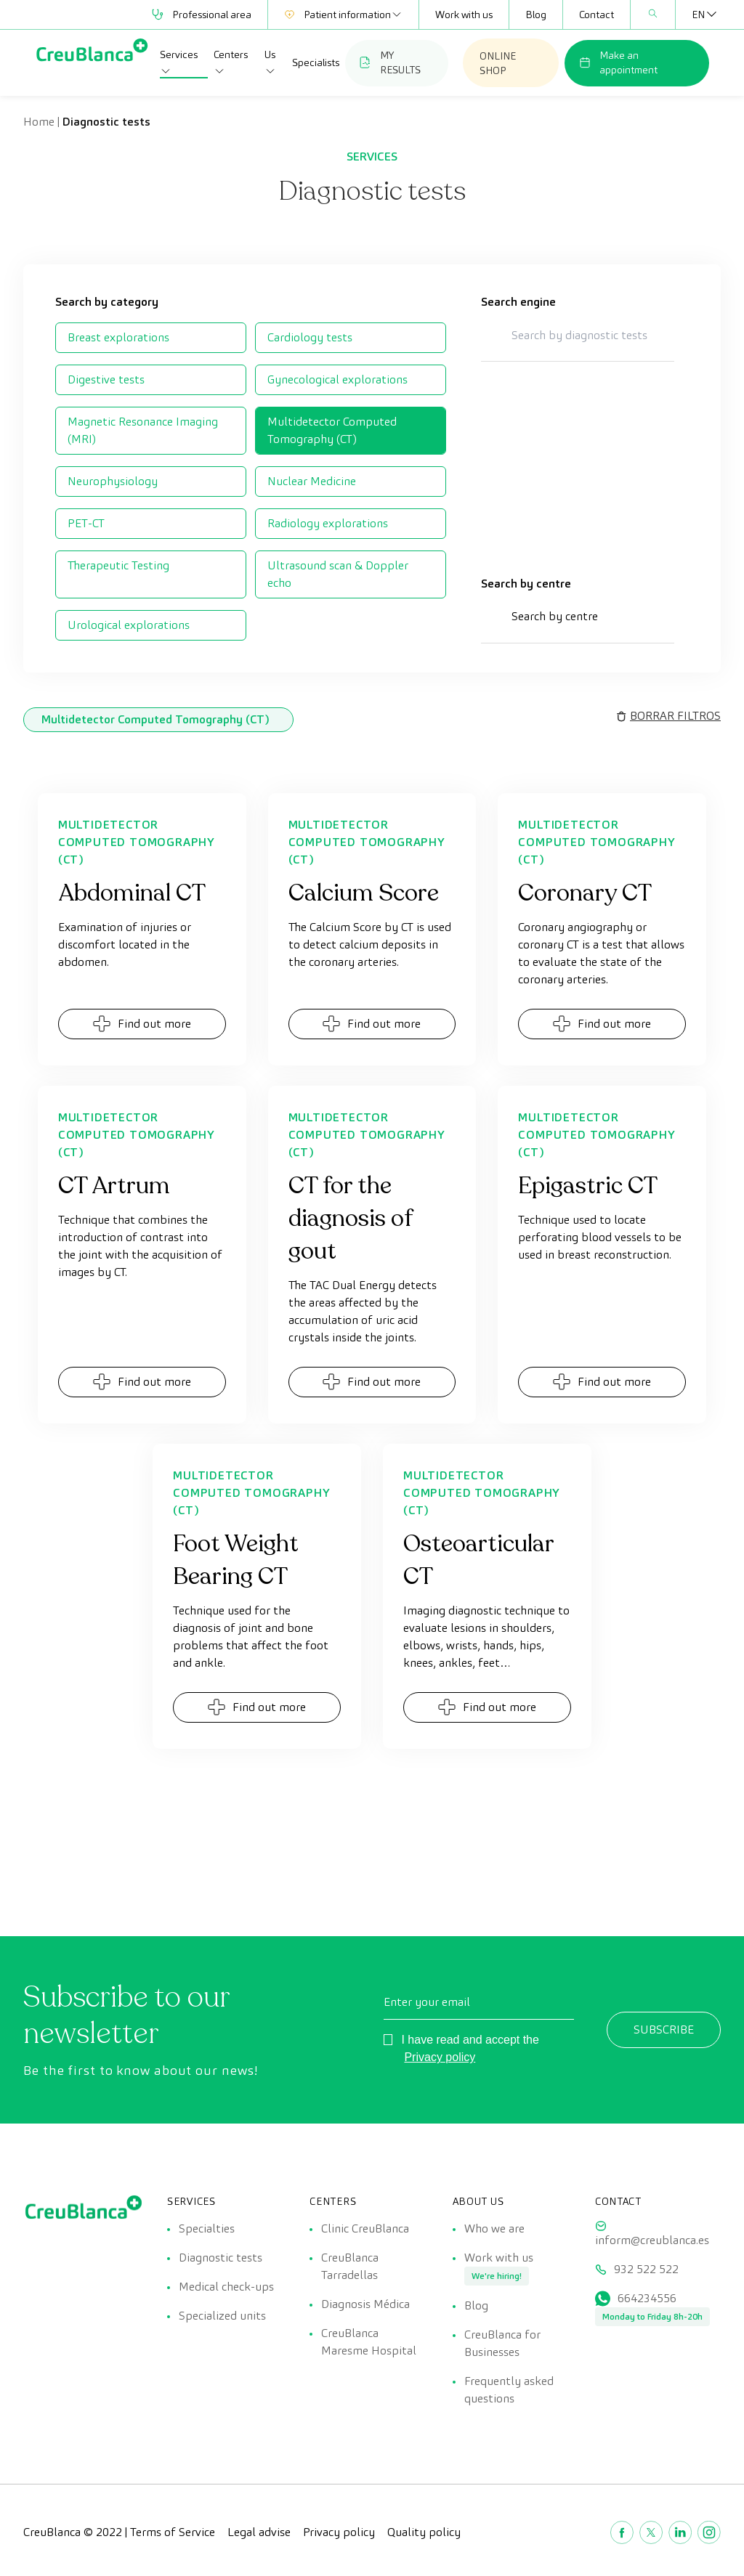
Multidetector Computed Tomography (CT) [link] (155, 719)
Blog (535, 14)
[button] (577, 623)
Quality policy (424, 2532)
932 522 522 (646, 2269)
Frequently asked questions (509, 2389)
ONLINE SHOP (498, 63)
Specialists (315, 62)
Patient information (343, 14)
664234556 (647, 2298)
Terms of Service (172, 2532)
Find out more (142, 1023)
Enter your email (427, 2002)
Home (38, 121)
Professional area (201, 14)
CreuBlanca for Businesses (502, 2343)
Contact (596, 14)
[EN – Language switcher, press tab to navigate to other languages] (698, 14)
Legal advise (259, 2532)
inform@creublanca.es (652, 2240)
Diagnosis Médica (365, 2304)
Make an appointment (618, 62)
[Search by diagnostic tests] (577, 334)
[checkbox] (150, 337)
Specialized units (222, 2315)
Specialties (207, 2228)
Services (179, 62)
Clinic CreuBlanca (365, 2228)
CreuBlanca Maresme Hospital (368, 2341)
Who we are (494, 2228)
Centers (231, 62)
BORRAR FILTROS (675, 715)
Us (270, 62)
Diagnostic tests (220, 2257)
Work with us (464, 14)
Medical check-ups (226, 2286)
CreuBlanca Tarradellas (350, 2266)
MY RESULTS (390, 62)
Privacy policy (439, 2057)
